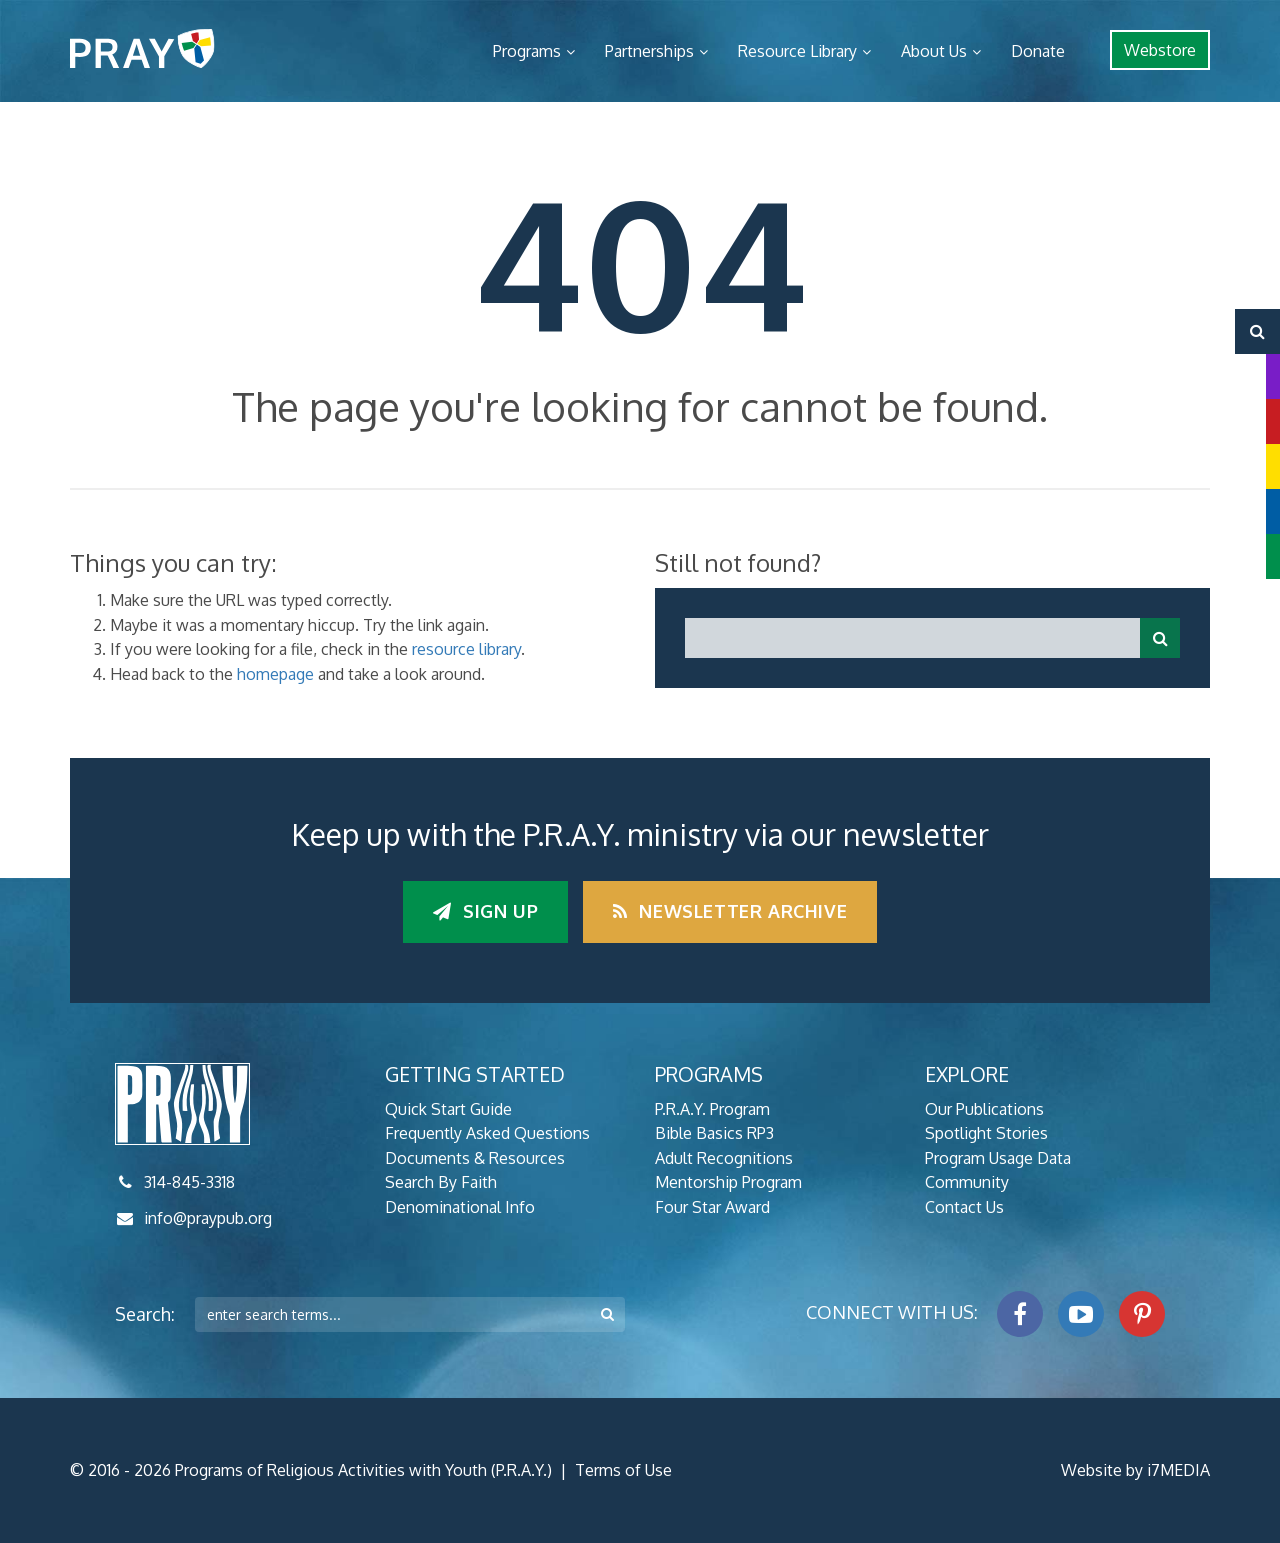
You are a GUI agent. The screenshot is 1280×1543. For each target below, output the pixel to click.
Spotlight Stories (986, 1133)
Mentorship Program (728, 1182)
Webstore (1160, 50)
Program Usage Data (998, 1158)
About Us (934, 51)
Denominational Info (460, 1207)
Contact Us (964, 1207)
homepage (275, 674)
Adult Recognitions (724, 1158)
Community (967, 1182)
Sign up (485, 911)
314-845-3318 (189, 1182)
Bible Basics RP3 (714, 1133)
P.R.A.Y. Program (712, 1109)
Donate (1038, 51)
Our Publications (984, 1109)
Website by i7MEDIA (1135, 1470)
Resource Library (797, 51)
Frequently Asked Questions (487, 1133)
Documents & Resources (475, 1158)
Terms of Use (623, 1470)
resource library (466, 649)
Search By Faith (441, 1182)
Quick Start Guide (448, 1109)
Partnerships (649, 51)
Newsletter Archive (730, 911)
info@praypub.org (208, 1218)
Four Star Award (712, 1207)
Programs (527, 51)
